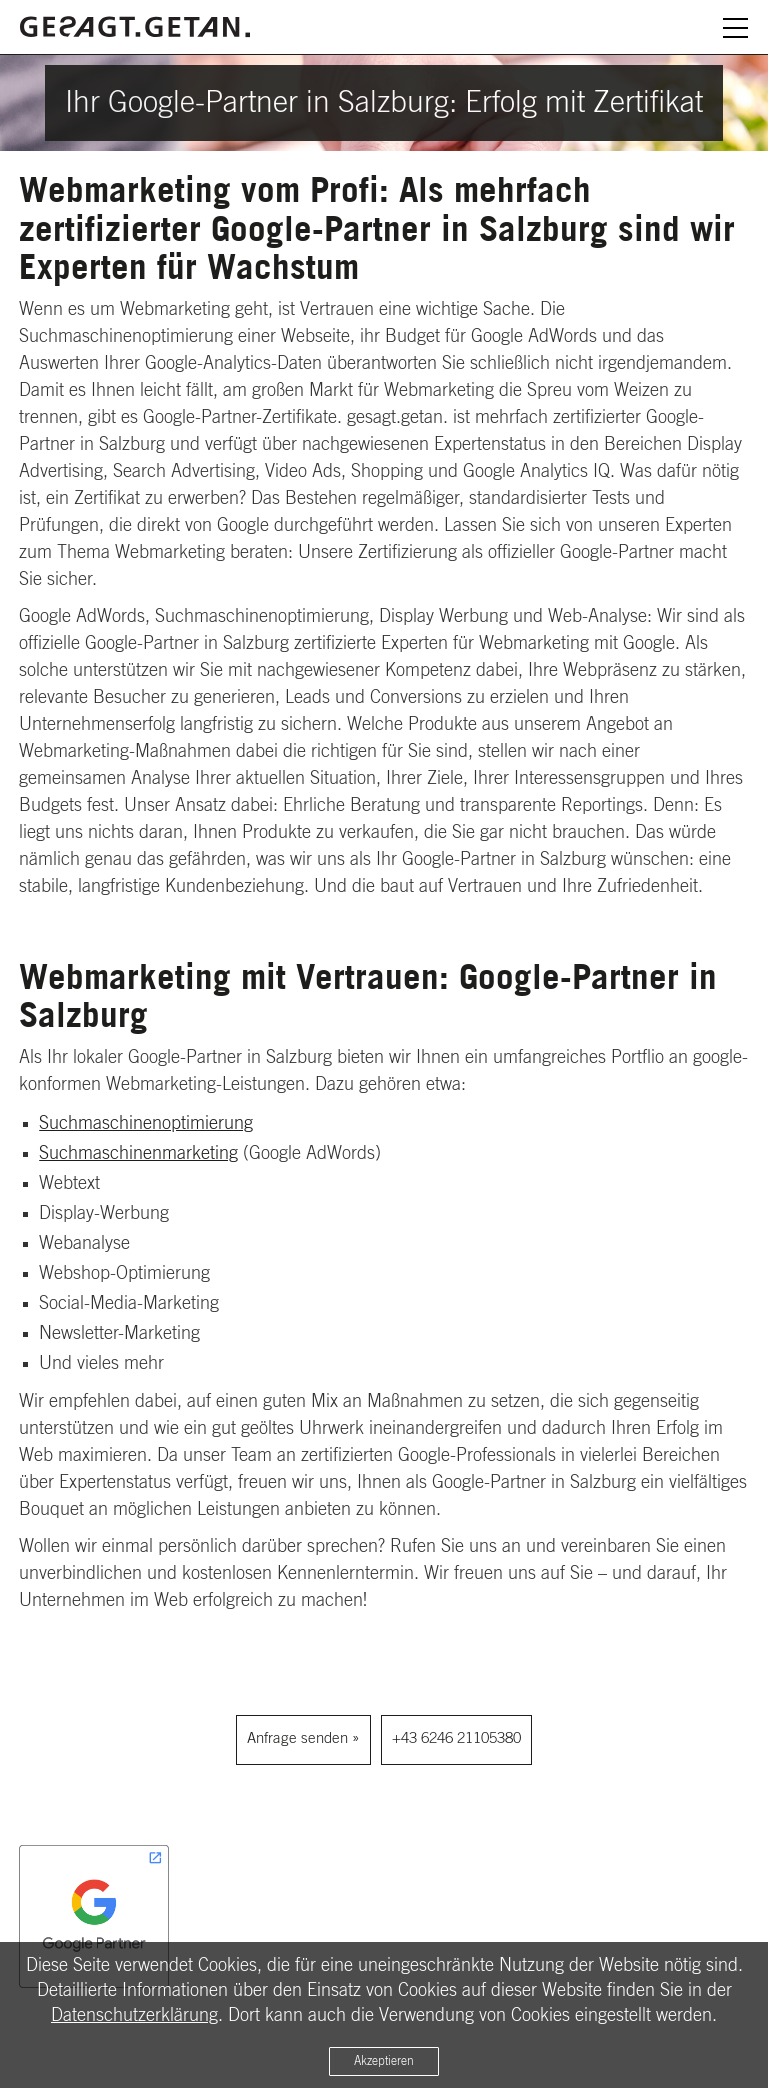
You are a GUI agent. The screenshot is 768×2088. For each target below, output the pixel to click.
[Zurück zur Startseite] (135, 23)
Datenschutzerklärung (134, 2016)
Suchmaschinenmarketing (138, 1154)
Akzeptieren (384, 2061)
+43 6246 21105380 (456, 1738)
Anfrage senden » (303, 1738)
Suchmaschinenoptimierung (146, 1124)
